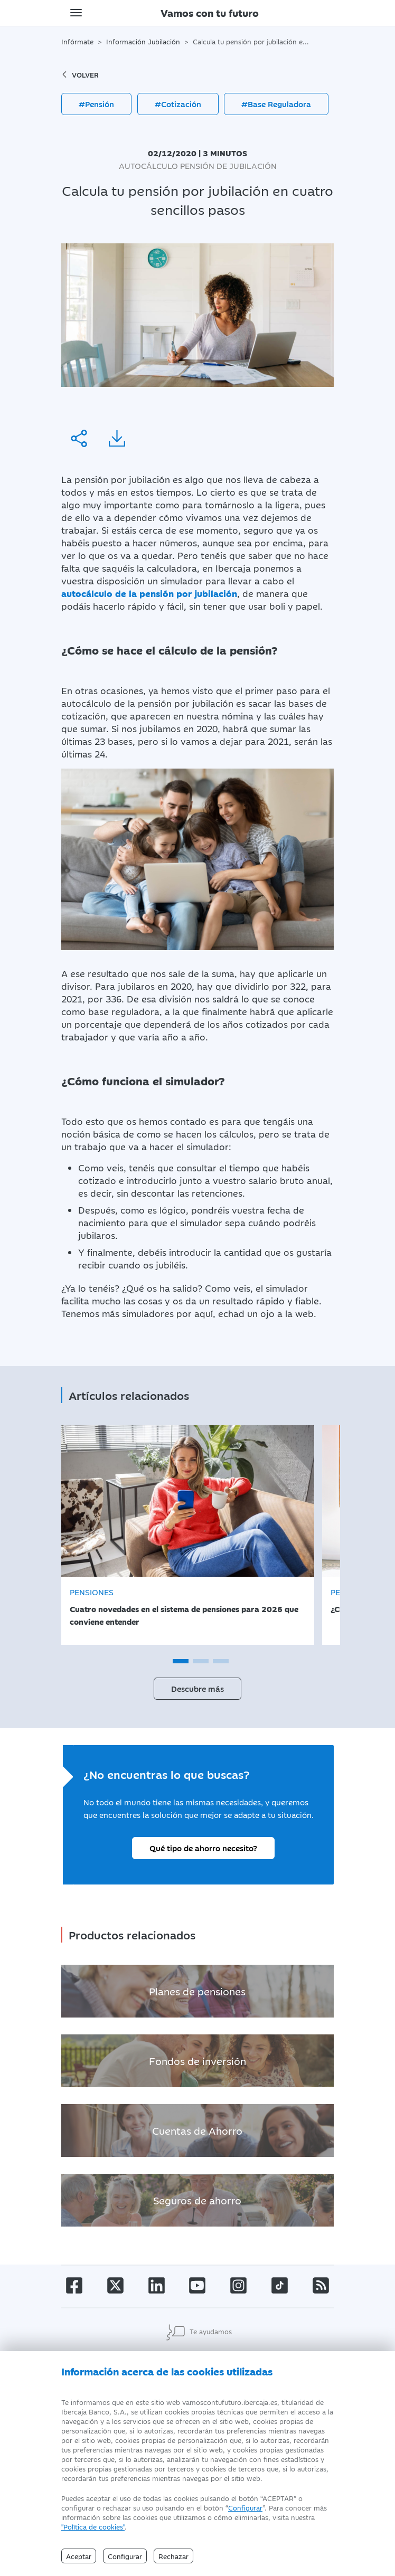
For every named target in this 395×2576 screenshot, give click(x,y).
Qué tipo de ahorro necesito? (203, 1847)
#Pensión (96, 103)
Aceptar (78, 2556)
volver (80, 74)
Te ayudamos (198, 2332)
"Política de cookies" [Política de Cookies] (93, 2526)
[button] (181, 1661)
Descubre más (197, 1688)
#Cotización (178, 103)
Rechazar (173, 2556)
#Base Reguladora (276, 103)
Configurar (245, 2507)
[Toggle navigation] (76, 12)
